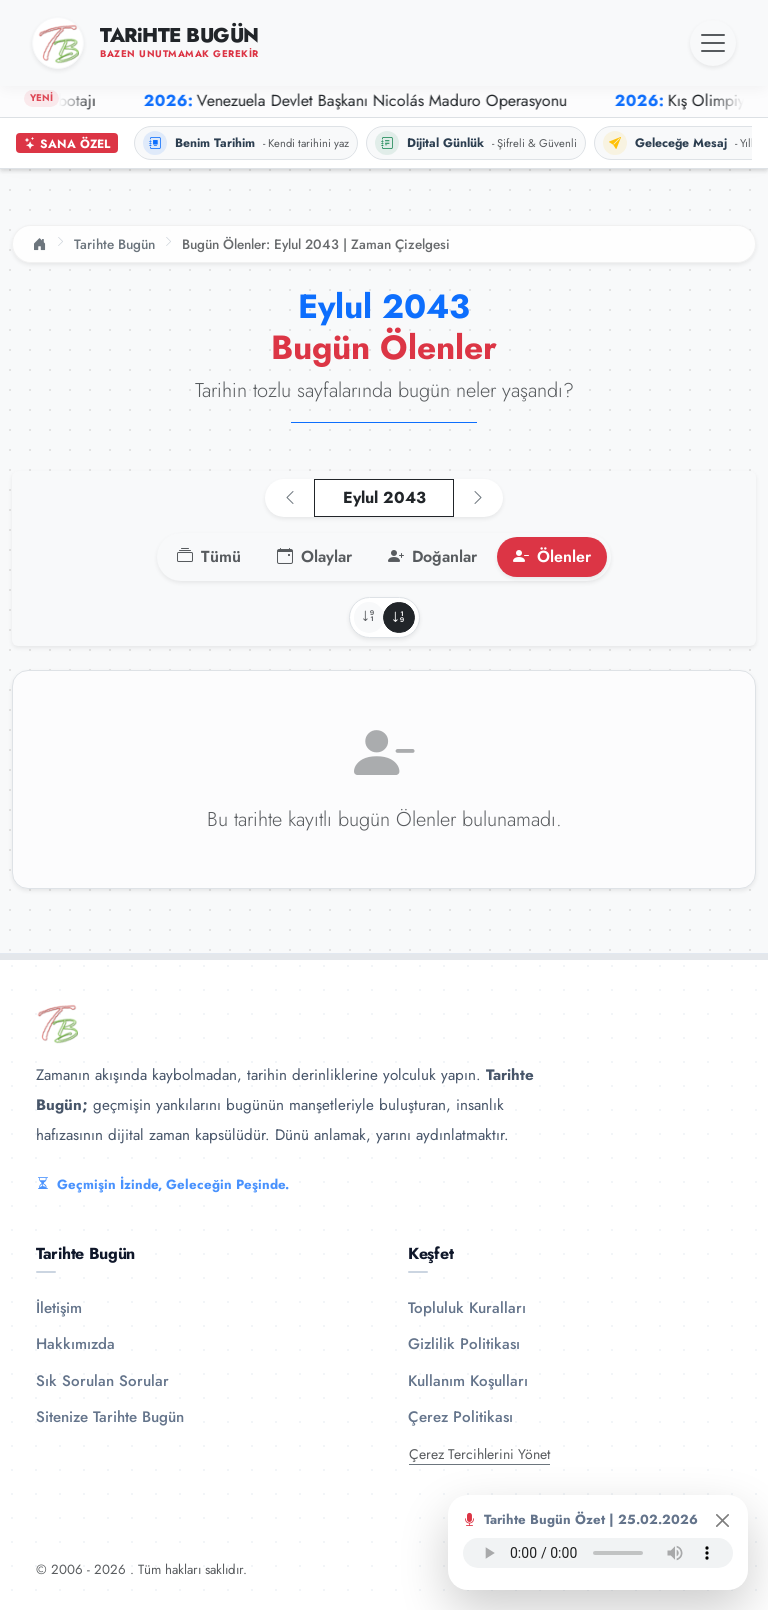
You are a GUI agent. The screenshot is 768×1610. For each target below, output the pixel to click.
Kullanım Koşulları (468, 1381)
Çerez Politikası (460, 1417)
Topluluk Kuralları (467, 1308)
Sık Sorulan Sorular (102, 1381)
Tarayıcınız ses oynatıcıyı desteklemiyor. (598, 1553)
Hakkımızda (75, 1344)
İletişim (59, 1308)
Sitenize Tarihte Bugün (110, 1417)
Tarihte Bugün (114, 244)
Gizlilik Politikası (464, 1344)
